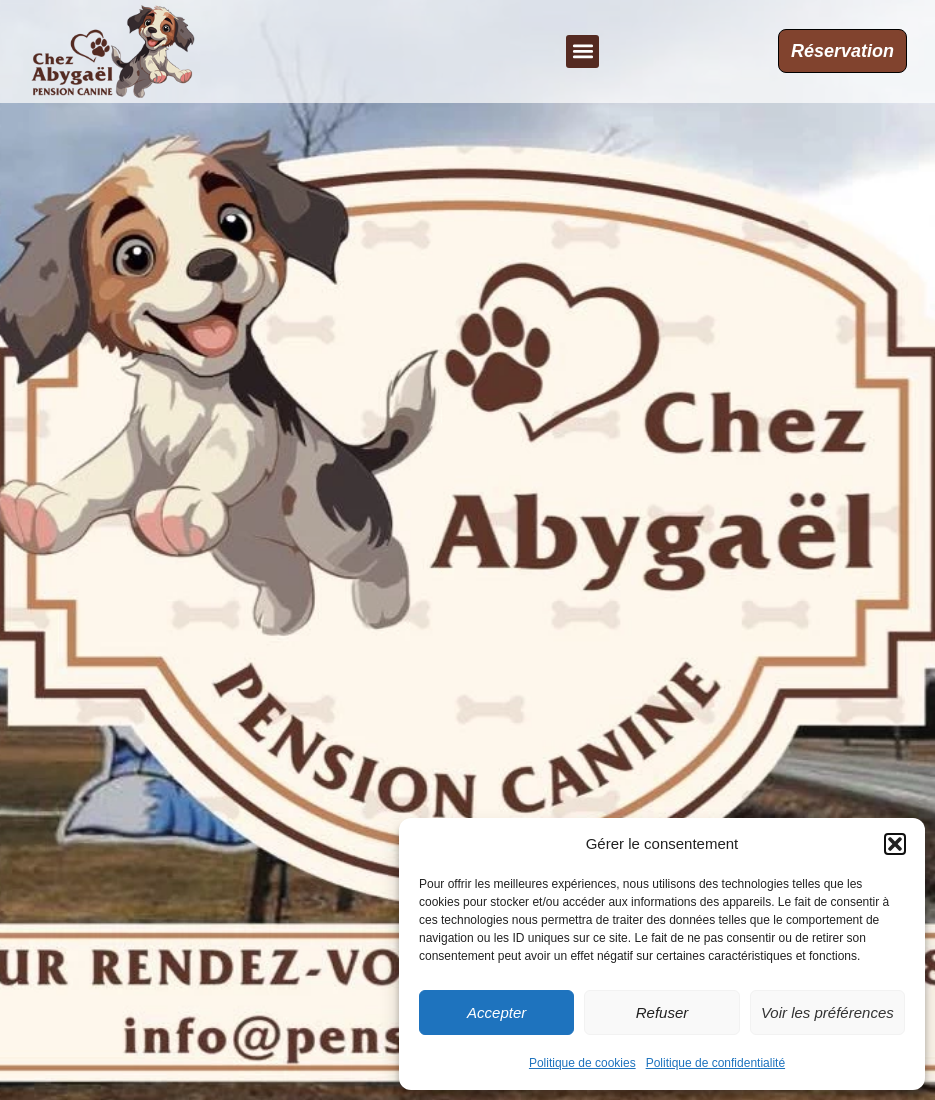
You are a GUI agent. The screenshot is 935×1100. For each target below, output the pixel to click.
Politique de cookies (582, 1063)
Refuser (662, 1012)
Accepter (496, 1012)
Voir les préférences (827, 1012)
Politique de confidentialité (715, 1063)
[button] (895, 844)
